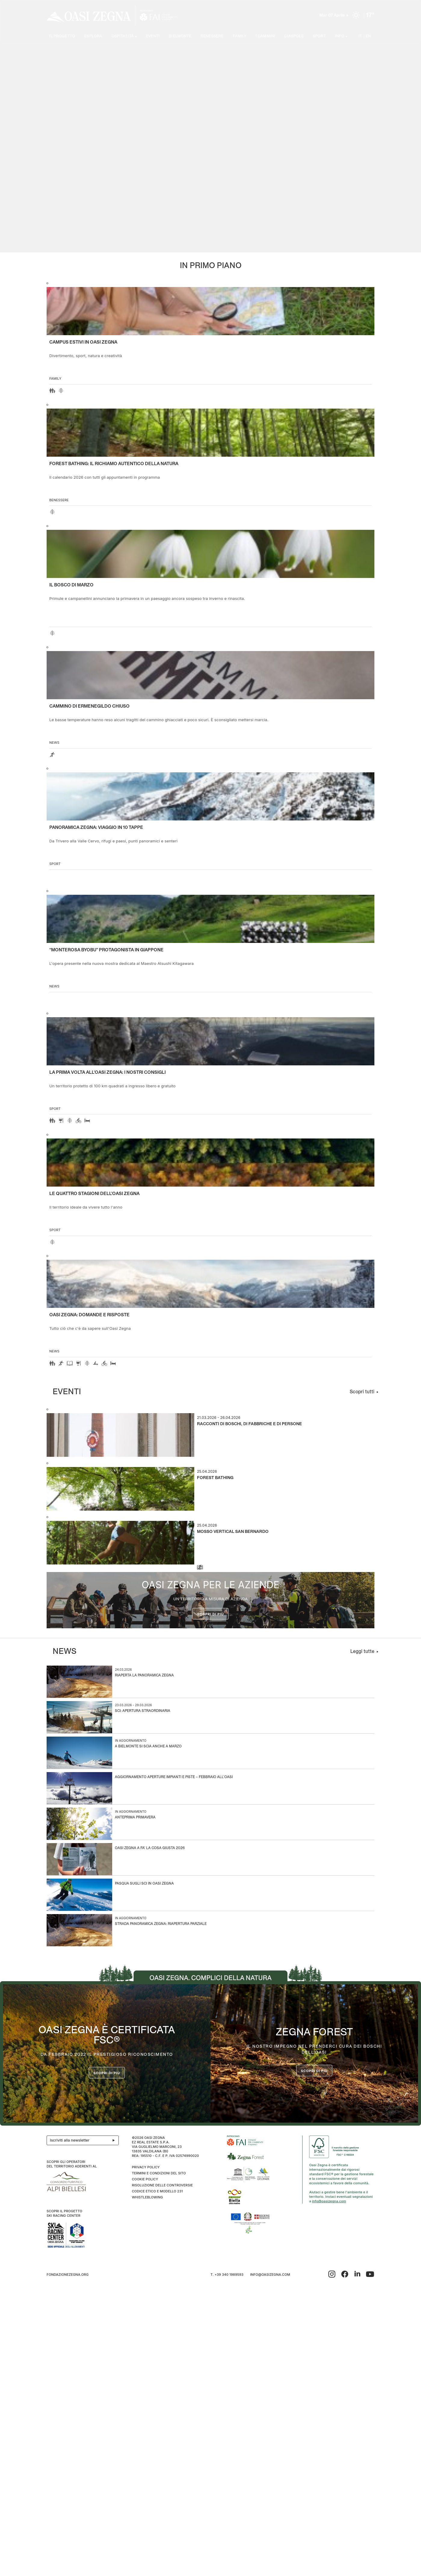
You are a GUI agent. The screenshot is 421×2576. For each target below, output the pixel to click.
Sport (319, 36)
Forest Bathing (215, 1478)
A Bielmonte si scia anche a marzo (148, 1746)
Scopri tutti (362, 1392)
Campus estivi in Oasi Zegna (83, 342)
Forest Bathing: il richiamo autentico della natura (113, 464)
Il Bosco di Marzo (71, 585)
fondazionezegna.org (68, 2274)
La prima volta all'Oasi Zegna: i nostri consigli (107, 1072)
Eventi (153, 36)
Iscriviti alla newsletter (84, 2140)
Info (340, 36)
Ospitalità (123, 36)
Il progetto (62, 36)
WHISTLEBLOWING (147, 2197)
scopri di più (314, 2071)
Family (240, 36)
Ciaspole (293, 36)
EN (368, 36)
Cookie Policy (145, 2179)
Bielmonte (180, 36)
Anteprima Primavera (135, 1817)
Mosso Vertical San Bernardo (233, 1532)
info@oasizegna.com (329, 2201)
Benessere (212, 36)
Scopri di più (210, 1614)
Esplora (93, 36)
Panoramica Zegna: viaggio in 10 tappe (96, 828)
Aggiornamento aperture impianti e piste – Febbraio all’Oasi (174, 1777)
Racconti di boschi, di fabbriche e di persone (249, 1424)
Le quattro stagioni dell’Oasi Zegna (94, 1194)
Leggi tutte (362, 1651)
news (54, 742)
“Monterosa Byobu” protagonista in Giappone (106, 950)
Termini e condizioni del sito (159, 2173)
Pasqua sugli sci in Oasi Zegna (144, 1884)
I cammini (265, 36)
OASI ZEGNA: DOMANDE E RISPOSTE (89, 1315)
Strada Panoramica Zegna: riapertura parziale (161, 1924)
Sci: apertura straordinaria (142, 1711)
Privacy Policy (146, 2167)
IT (360, 36)
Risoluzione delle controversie (162, 2185)
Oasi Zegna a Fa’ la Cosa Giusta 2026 (150, 1848)
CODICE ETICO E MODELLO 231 (157, 2191)
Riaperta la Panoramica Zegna (144, 1675)
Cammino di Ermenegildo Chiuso (89, 706)
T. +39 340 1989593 (227, 2274)
